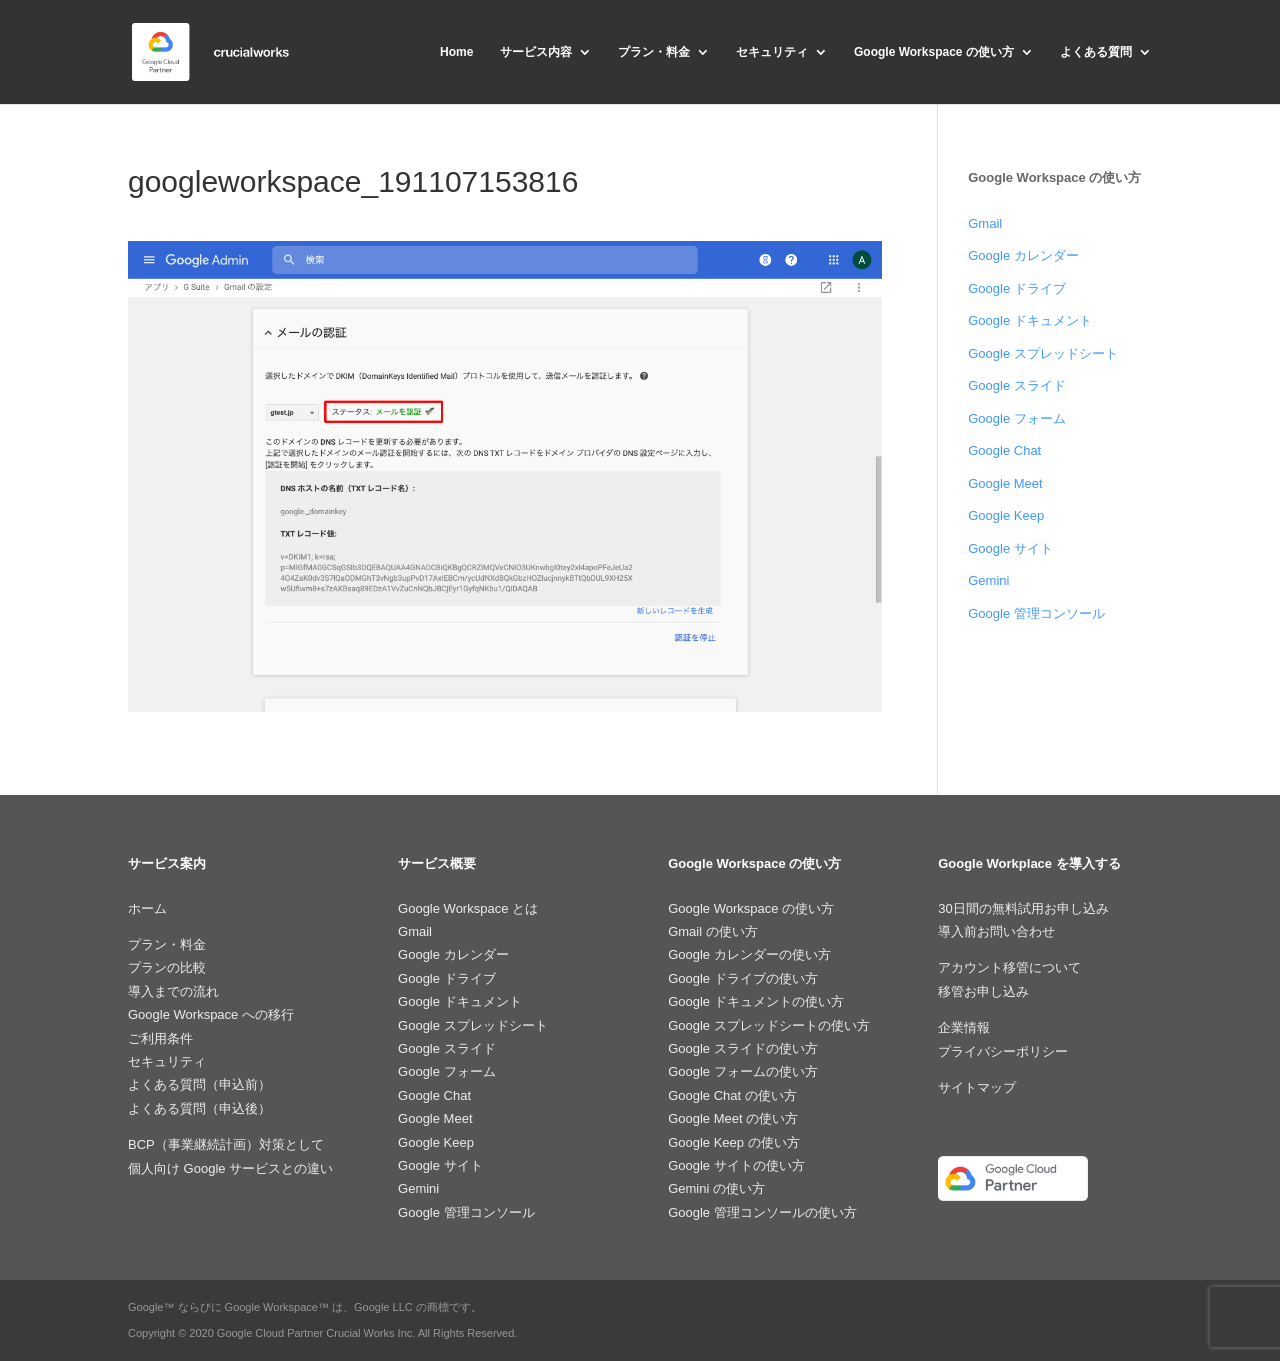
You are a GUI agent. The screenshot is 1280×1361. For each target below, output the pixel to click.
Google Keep (1006, 515)
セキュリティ (772, 52)
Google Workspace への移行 (211, 1014)
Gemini (988, 580)
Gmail (985, 223)
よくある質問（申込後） (199, 1108)
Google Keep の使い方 (734, 1142)
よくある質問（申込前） (199, 1084)
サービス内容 (536, 52)
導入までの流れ (173, 991)
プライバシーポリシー (1003, 1051)
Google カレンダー (1023, 255)
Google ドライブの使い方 (743, 978)
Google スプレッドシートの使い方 (769, 1025)
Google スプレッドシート (1043, 353)
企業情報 (964, 1027)
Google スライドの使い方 (743, 1048)
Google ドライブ (1017, 288)
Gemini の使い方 (716, 1188)
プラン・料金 (654, 52)
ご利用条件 (160, 1038)
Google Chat (1004, 450)
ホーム (147, 908)
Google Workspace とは (468, 908)
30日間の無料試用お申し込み (1023, 908)
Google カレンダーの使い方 (749, 954)
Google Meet (1005, 483)
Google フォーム (1017, 418)
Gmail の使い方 (713, 931)
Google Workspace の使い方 (934, 52)
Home (456, 52)
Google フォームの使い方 (743, 1071)
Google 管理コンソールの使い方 (762, 1212)
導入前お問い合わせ (996, 931)
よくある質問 (1096, 52)
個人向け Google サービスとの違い (230, 1168)
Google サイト (1010, 548)
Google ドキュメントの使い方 (756, 1001)
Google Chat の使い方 (732, 1095)
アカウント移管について (1009, 967)
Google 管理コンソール (1036, 613)
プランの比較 (167, 967)
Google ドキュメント (1030, 320)
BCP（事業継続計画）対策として (226, 1144)
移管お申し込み (983, 991)
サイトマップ (977, 1087)
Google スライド (1017, 385)
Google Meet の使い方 (733, 1118)
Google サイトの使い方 (736, 1165)
